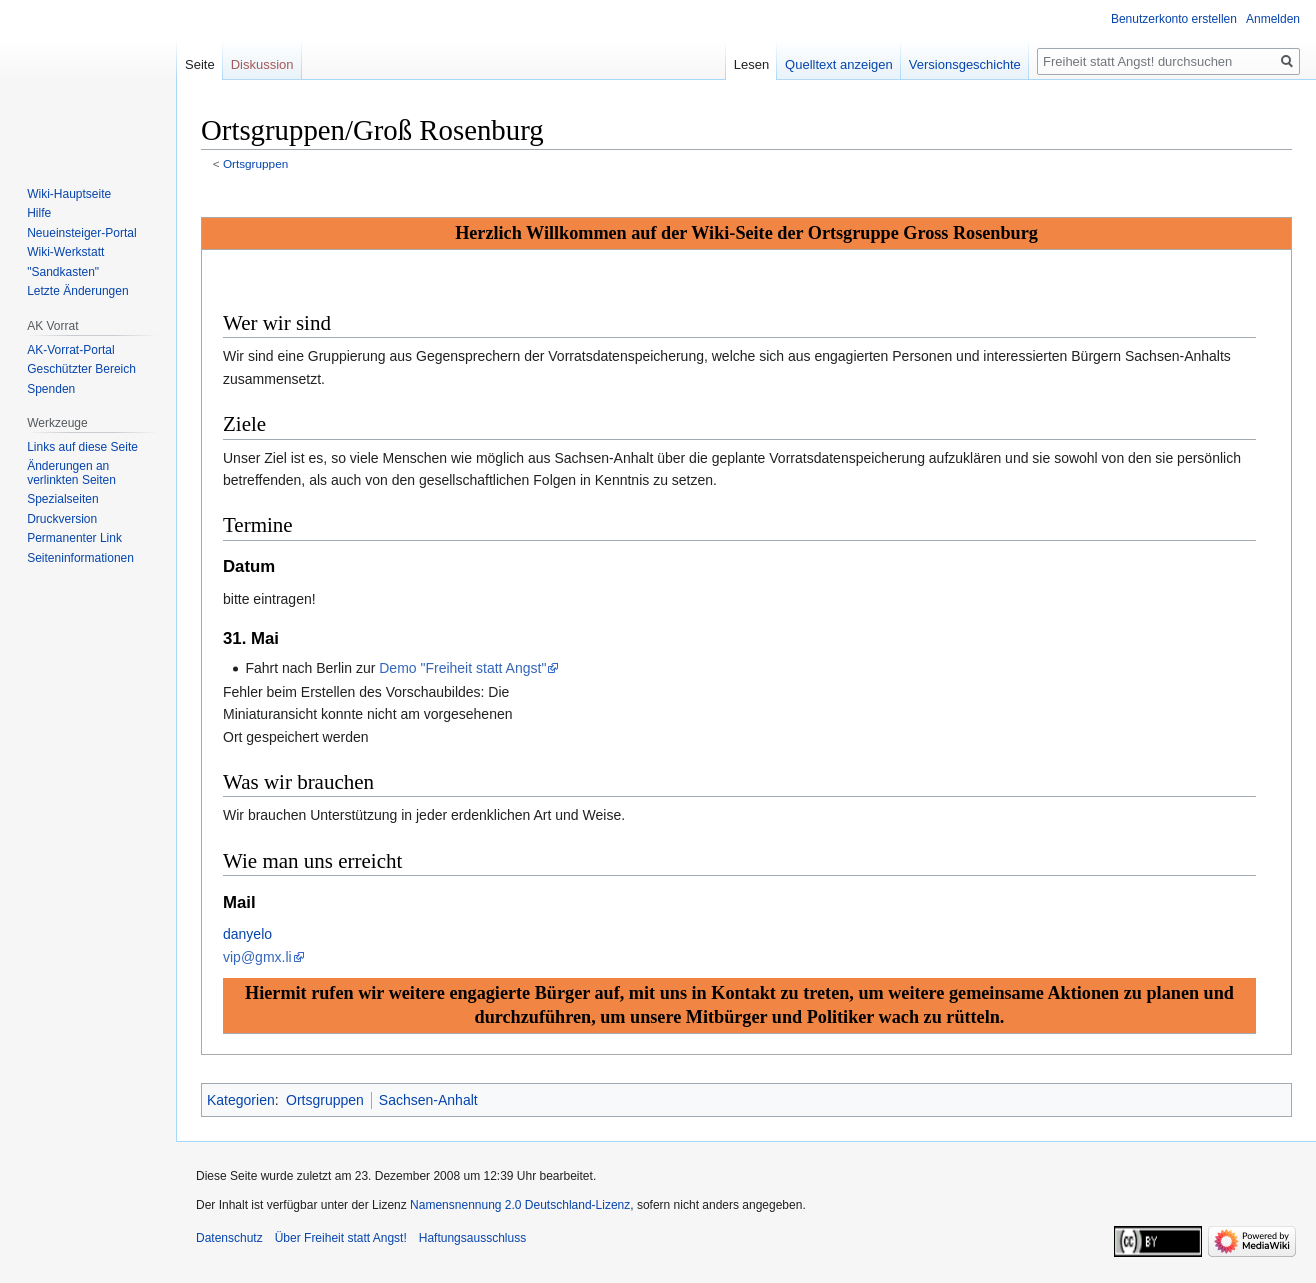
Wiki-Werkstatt (65, 252)
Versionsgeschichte (965, 64)
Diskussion (262, 64)
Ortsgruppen (255, 163)
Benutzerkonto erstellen (1174, 19)
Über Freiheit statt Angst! (341, 1238)
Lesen (751, 64)
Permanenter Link (74, 538)
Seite (200, 64)
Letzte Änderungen (77, 291)
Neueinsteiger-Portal (81, 233)
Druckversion (62, 519)
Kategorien (241, 1100)
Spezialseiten (62, 499)
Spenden (51, 389)
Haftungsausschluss (472, 1238)
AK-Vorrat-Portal (70, 350)
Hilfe (39, 213)
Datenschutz (229, 1238)
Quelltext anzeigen (839, 64)
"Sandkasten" (63, 272)
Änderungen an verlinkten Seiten (71, 473)
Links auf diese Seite (82, 447)
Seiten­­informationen (80, 558)
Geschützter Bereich (81, 369)
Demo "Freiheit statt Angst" (462, 668)
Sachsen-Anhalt (428, 1100)
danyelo (247, 934)
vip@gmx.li (257, 957)
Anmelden (1273, 19)
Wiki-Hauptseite (69, 194)
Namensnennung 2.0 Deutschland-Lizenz (520, 1205)
